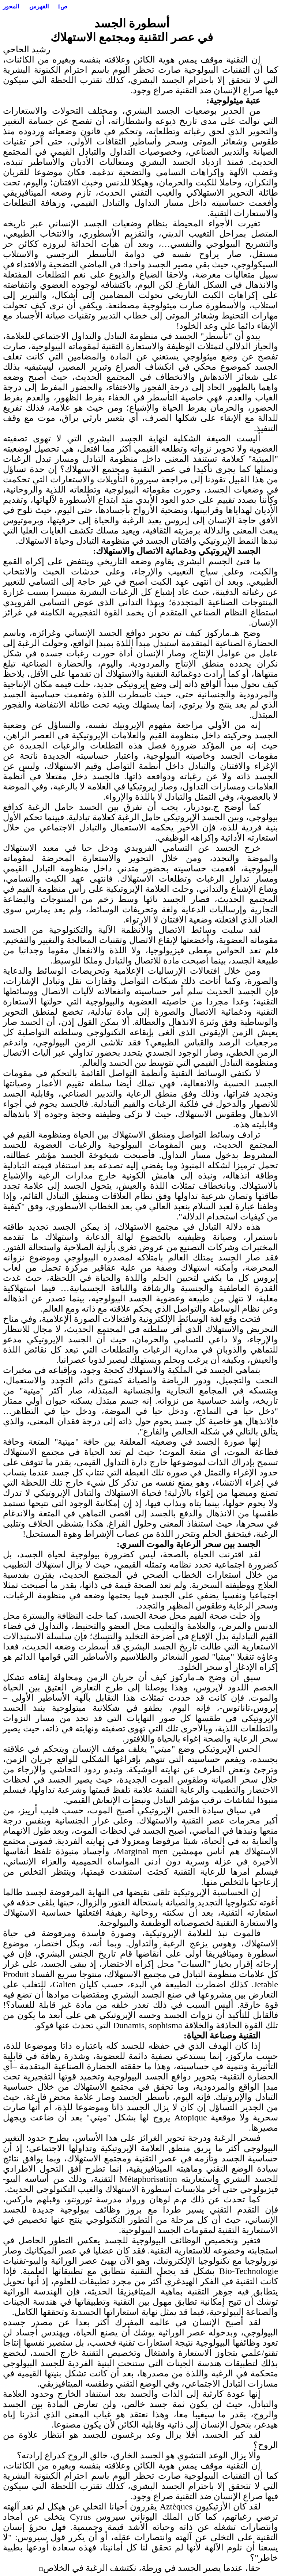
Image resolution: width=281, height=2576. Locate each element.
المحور (11, 6)
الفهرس (39, 6)
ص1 (62, 6)
